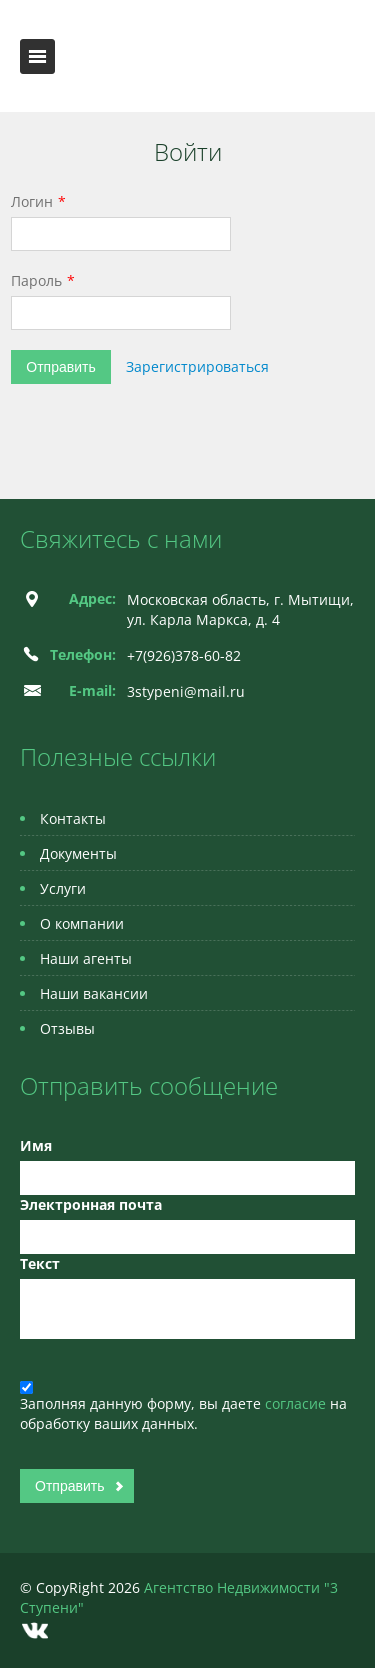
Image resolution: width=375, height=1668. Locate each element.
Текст (40, 1263)
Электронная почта (91, 1204)
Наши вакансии (94, 993)
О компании (82, 923)
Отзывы (67, 1028)
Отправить (60, 367)
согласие (297, 1403)
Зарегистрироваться (197, 366)
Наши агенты (86, 958)
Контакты (73, 818)
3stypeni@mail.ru (186, 691)
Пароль (36, 280)
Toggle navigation (37, 56)
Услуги (63, 888)
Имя (36, 1145)
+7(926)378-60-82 (184, 655)
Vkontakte (35, 1630)
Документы (78, 853)
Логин (32, 201)
